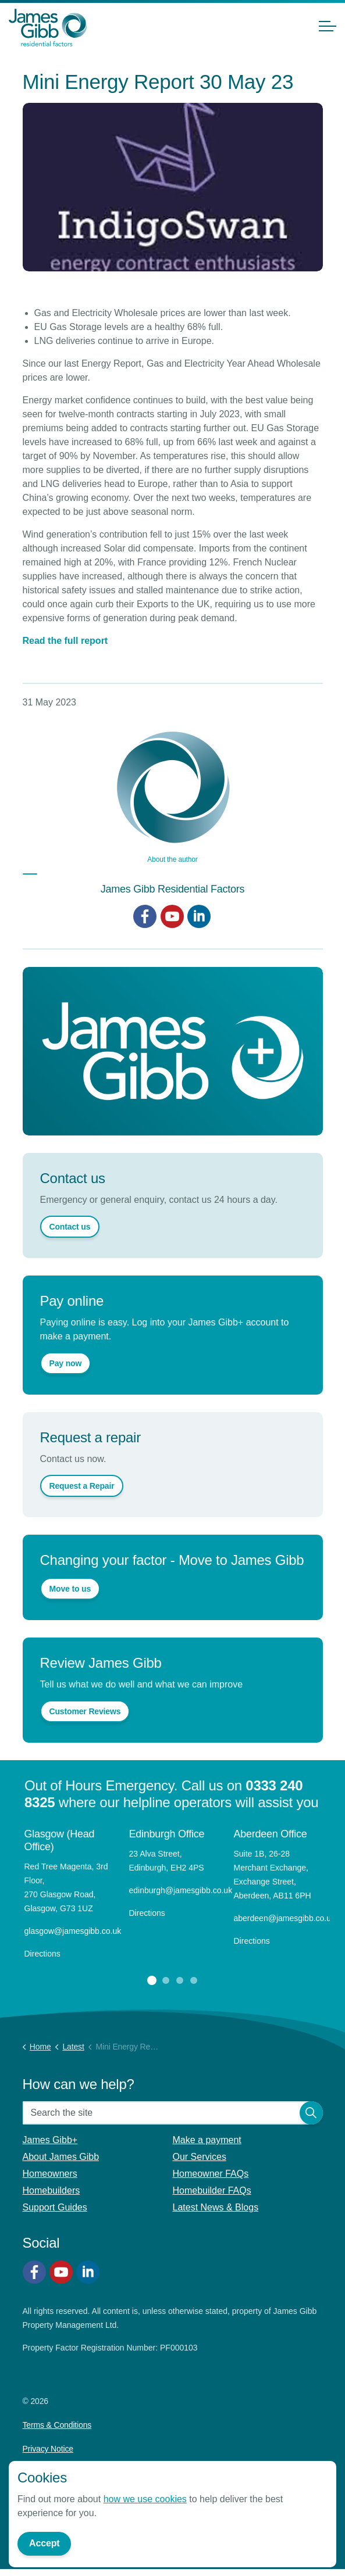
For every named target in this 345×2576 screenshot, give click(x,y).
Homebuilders (51, 2190)
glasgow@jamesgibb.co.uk (74, 1931)
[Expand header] (327, 26)
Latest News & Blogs (216, 2207)
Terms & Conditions (57, 2425)
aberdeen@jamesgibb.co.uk (285, 1918)
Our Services (199, 2157)
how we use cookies (145, 2499)
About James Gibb (61, 2157)
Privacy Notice (48, 2448)
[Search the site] (173, 2112)
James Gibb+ (50, 2140)
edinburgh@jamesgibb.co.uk (181, 1890)
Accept (44, 2543)
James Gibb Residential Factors (173, 889)
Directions (42, 1953)
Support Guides (55, 2207)
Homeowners (50, 2174)
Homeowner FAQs (211, 2174)
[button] (311, 2112)
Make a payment (207, 2140)
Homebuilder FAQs (212, 2190)
